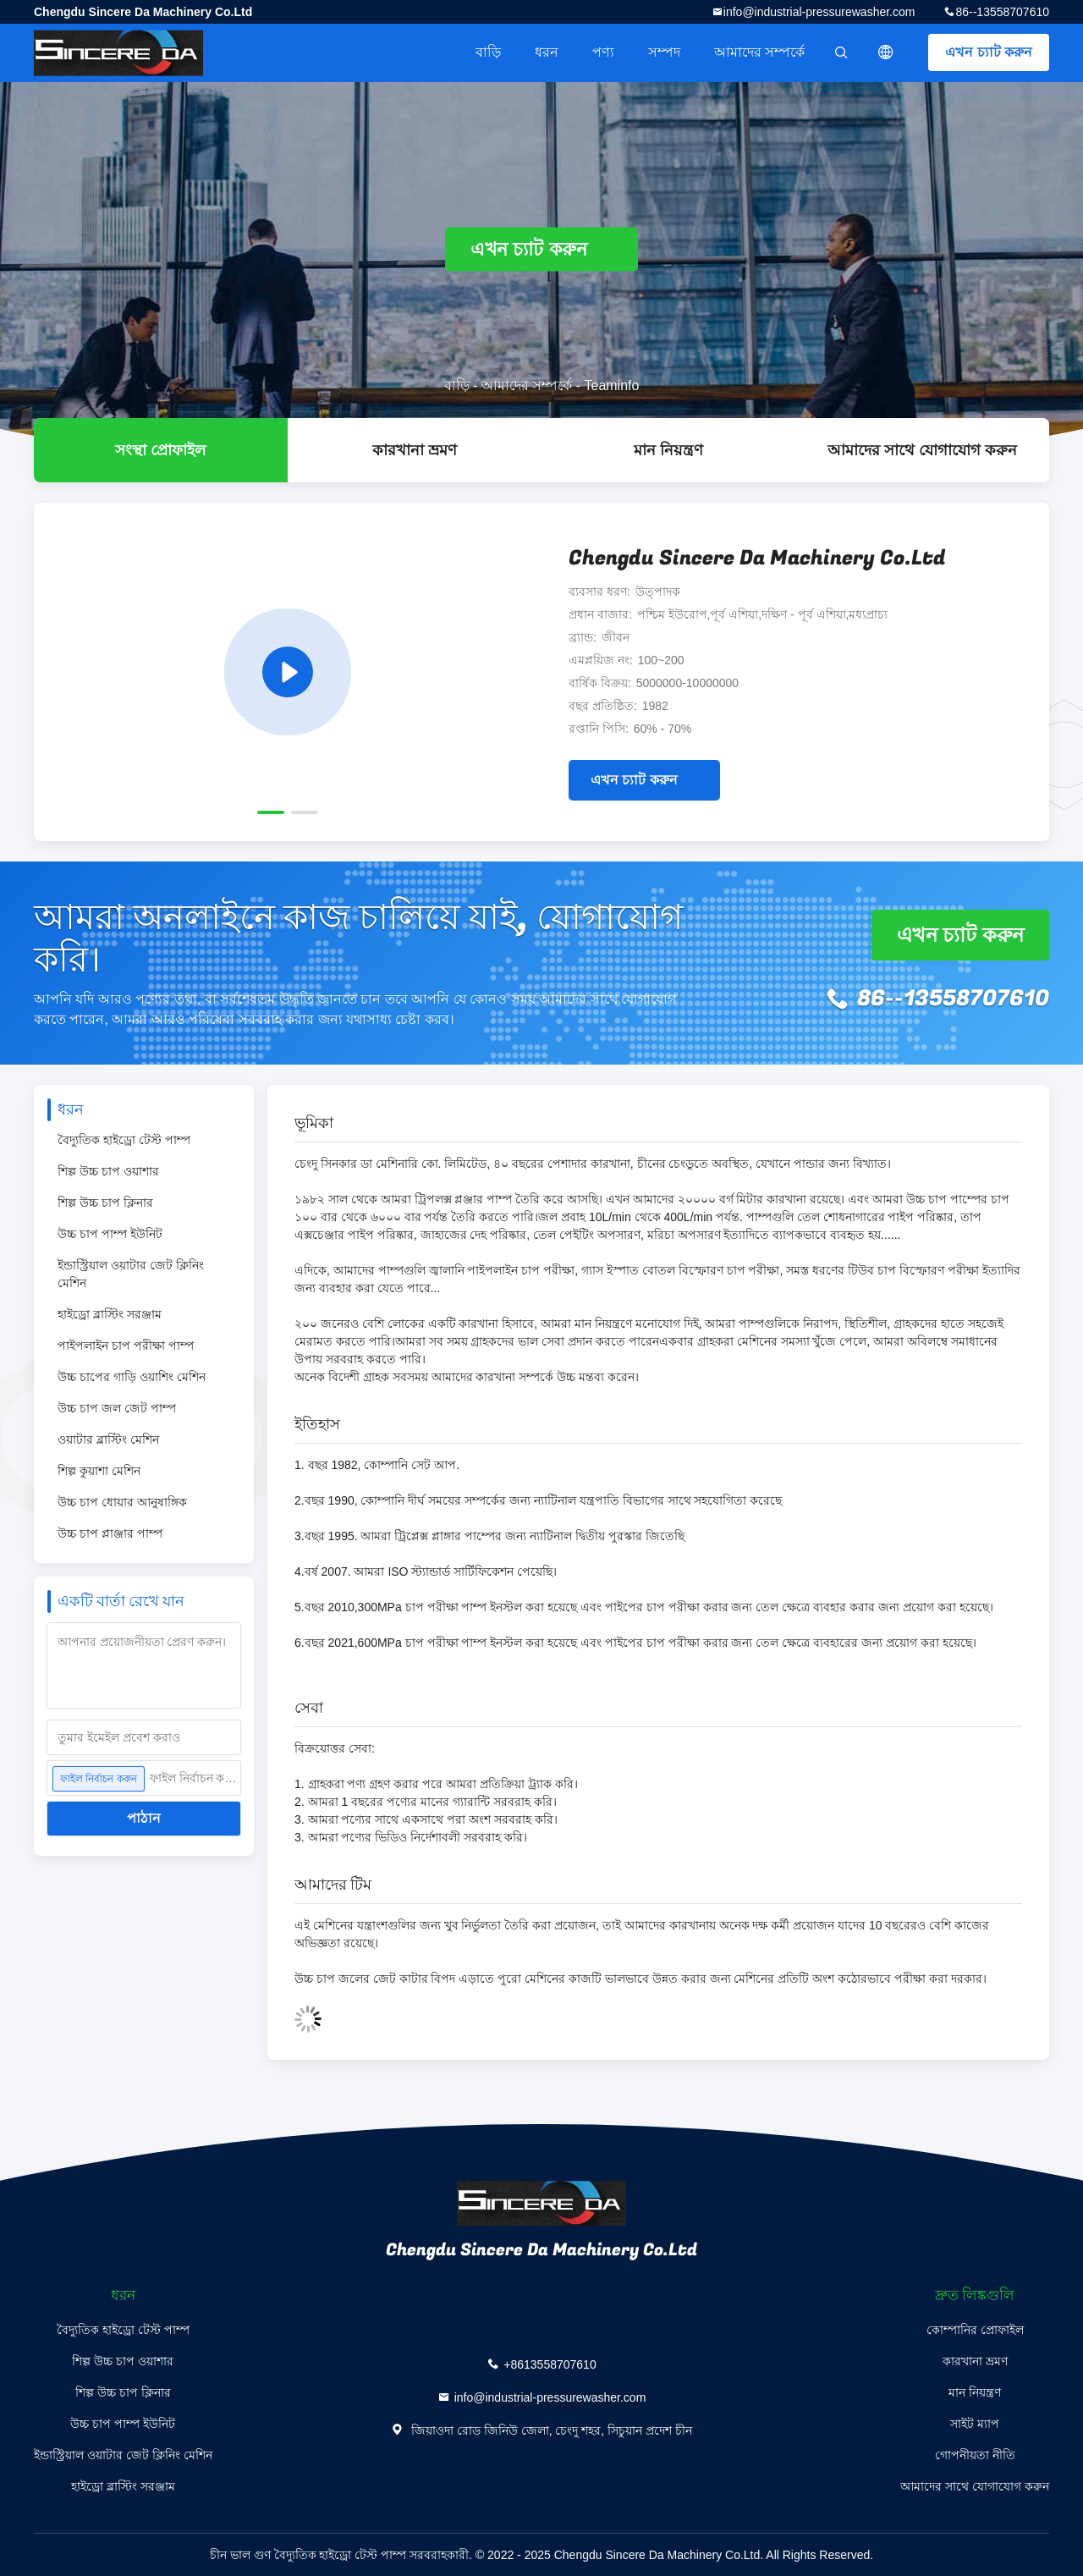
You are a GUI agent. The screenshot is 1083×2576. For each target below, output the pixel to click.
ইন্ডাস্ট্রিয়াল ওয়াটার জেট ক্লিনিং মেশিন (131, 1274)
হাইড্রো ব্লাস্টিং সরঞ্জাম (110, 1314)
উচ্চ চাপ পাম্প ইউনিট (110, 1234)
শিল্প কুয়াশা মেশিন (99, 1471)
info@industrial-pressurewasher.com (819, 12)
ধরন (546, 52)
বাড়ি (488, 52)
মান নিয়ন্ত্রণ (668, 450)
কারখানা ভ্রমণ (414, 450)
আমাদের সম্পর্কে (759, 52)
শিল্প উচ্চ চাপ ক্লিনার (105, 1202)
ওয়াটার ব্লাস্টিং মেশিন (108, 1439)
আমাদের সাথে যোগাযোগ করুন (922, 450)
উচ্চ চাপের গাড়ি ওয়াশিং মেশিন (132, 1377)
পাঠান (144, 1818)
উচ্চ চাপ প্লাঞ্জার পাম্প (110, 1533)
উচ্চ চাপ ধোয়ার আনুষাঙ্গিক (122, 1502)
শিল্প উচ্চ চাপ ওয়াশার (108, 1171)
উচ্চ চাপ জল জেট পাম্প (117, 1408)
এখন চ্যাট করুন (988, 52)
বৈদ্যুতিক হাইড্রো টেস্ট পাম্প (124, 1140)
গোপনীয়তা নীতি (975, 2455)
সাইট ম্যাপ (974, 2423)
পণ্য (603, 52)
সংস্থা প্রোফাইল (160, 450)
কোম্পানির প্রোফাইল (975, 2330)
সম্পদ (664, 52)
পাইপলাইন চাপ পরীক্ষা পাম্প (126, 1345)
